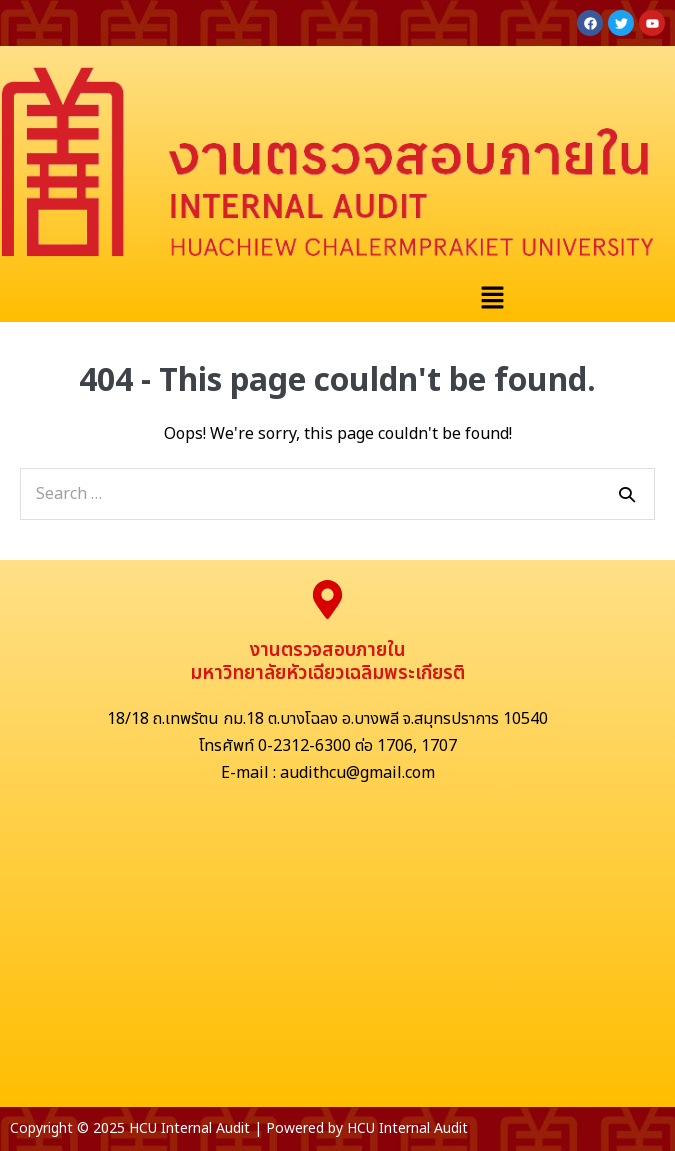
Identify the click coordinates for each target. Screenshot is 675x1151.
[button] (492, 299)
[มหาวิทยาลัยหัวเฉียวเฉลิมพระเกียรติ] (337, 957)
